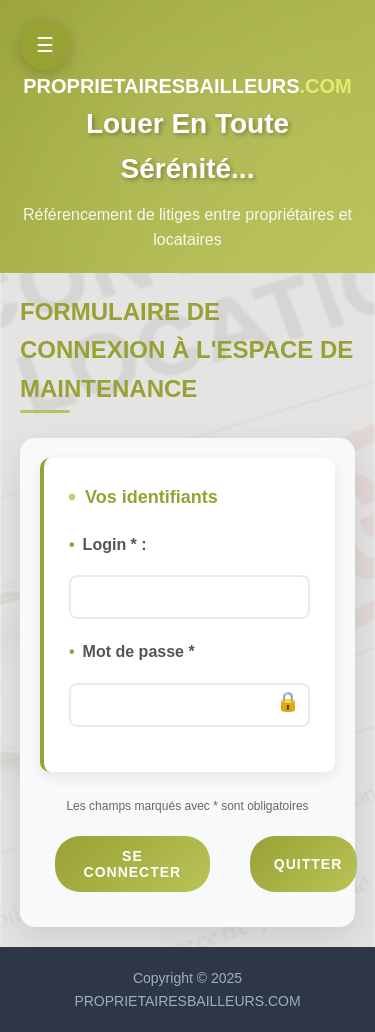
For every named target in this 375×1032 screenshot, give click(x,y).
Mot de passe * (139, 651)
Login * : (115, 544)
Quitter (308, 864)
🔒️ (288, 701)
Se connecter (133, 864)
